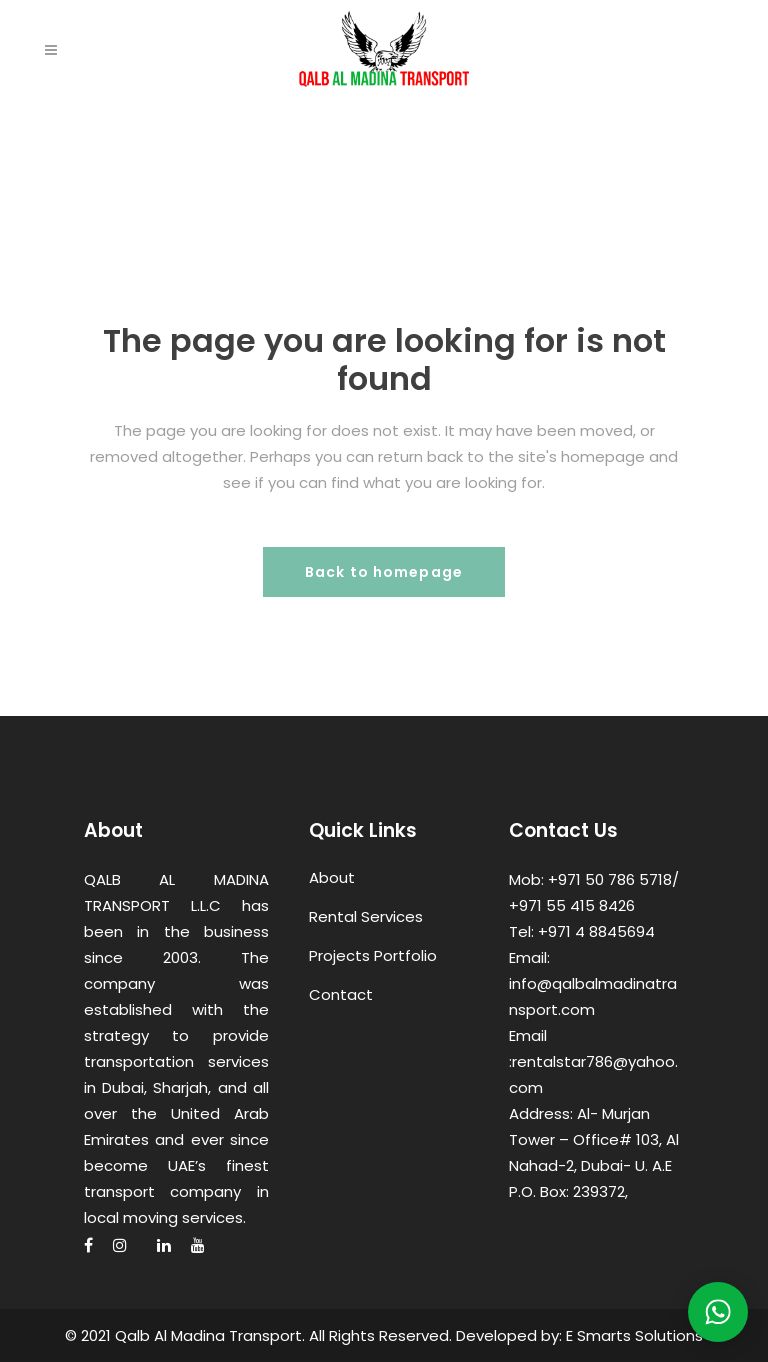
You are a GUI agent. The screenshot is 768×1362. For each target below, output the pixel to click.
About (332, 877)
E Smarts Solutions (634, 1335)
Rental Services (366, 916)
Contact (341, 994)
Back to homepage (384, 572)
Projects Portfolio (373, 955)
